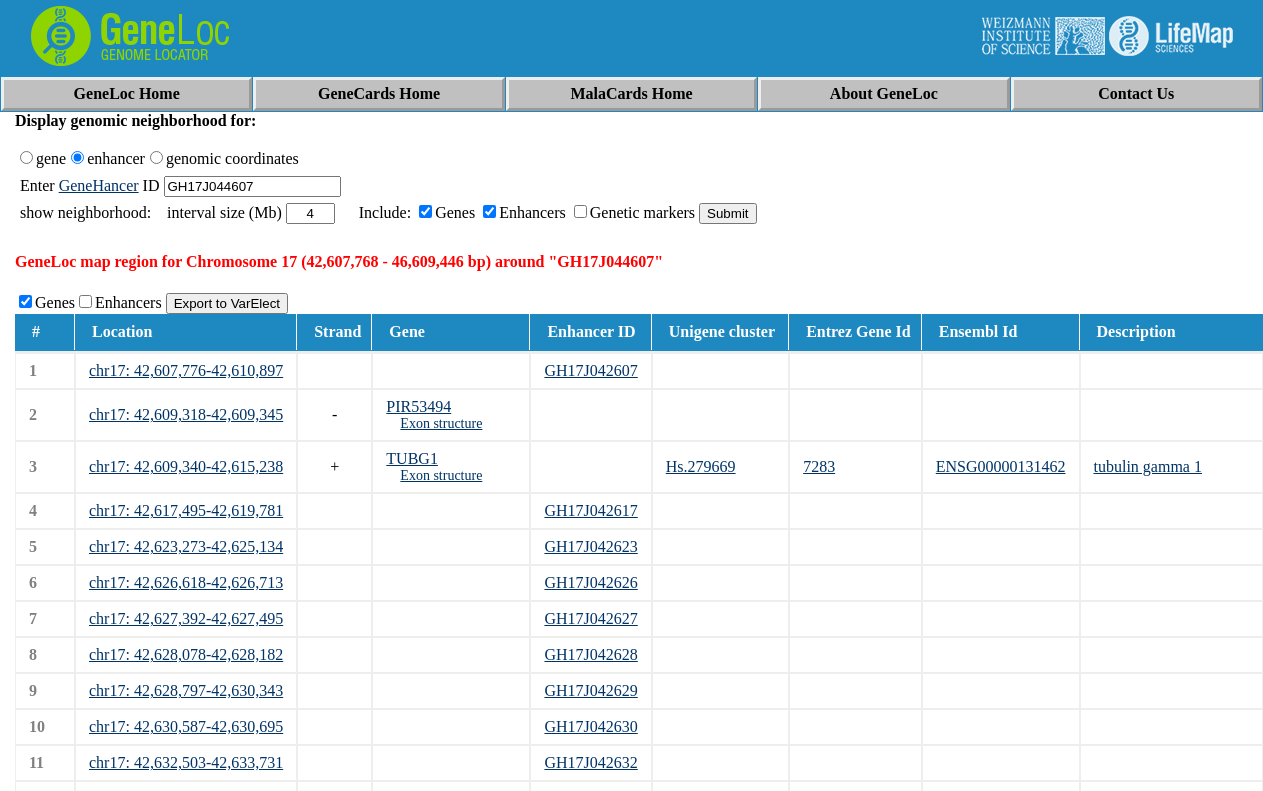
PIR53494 (418, 406)
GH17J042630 (590, 726)
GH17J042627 (590, 618)
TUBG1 (412, 458)
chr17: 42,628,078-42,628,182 (186, 654)
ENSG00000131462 (1001, 466)
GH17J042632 (590, 762)
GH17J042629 (590, 690)
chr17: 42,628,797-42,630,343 (186, 690)
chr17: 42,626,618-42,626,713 (186, 582)
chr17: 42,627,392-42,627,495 (186, 618)
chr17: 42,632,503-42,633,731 (186, 762)
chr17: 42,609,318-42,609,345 (186, 414)
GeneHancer (99, 185)
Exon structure (441, 423)
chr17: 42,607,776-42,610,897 (186, 370)
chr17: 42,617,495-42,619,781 (186, 510)
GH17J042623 (590, 546)
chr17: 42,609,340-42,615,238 (186, 466)
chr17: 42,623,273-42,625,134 (186, 546)
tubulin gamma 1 (1148, 466)
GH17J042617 (590, 510)
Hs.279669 (701, 466)
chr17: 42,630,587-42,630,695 (186, 726)
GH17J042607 (590, 370)
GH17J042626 (590, 582)
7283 (819, 466)
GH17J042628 (590, 654)
